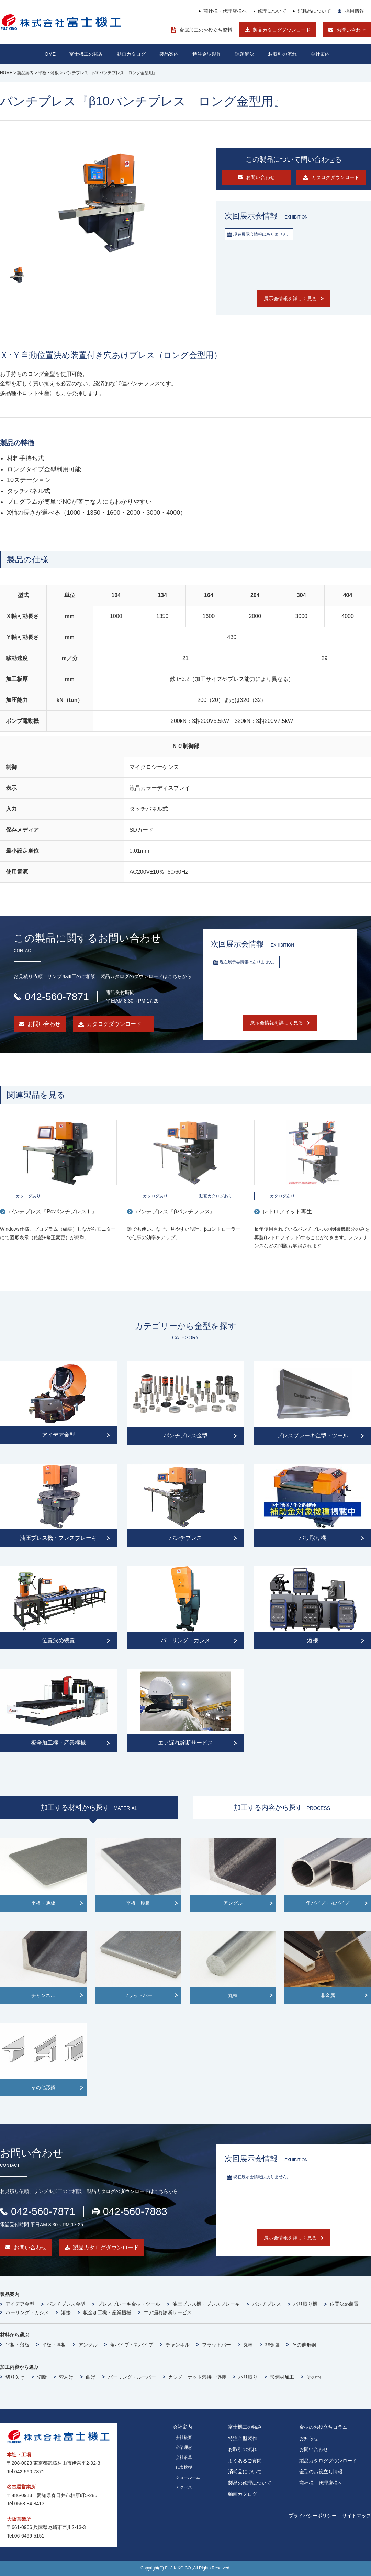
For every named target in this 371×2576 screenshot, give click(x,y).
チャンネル (178, 2345)
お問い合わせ (351, 30)
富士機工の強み (245, 2427)
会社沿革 (184, 2457)
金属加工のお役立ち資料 (205, 30)
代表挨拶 (184, 2467)
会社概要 (184, 2437)
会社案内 (320, 54)
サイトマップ (356, 2515)
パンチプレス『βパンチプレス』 (175, 1211)
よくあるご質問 (245, 2460)
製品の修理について (249, 2483)
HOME (48, 54)
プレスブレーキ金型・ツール (129, 2304)
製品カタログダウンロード (282, 30)
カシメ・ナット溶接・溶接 (197, 2377)
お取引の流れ (242, 2449)
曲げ (90, 2377)
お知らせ (308, 2438)
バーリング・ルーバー (132, 2377)
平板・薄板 (17, 2345)
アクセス (184, 2487)
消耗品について (314, 11)
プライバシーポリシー (313, 2515)
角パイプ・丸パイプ (131, 2345)
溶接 (66, 2312)
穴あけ (66, 2377)
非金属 (272, 2345)
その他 (313, 2377)
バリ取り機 (305, 2304)
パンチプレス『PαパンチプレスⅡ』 (53, 1211)
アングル (88, 2345)
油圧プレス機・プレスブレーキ (206, 2304)
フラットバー (216, 2345)
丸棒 (248, 2345)
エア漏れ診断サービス (168, 2312)
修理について (272, 11)
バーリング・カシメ (27, 2312)
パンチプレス (266, 2304)
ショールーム (188, 2477)
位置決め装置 (344, 2304)
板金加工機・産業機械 (107, 2312)
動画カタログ (131, 54)
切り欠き (15, 2377)
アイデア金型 (19, 2304)
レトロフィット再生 (287, 1211)
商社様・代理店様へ (225, 11)
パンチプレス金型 (66, 2304)
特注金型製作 (242, 2438)
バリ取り (248, 2377)
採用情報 (354, 11)
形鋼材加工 (282, 2377)
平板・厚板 (54, 2345)
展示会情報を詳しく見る (290, 298)
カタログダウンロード (114, 1024)
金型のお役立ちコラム (323, 2427)
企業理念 (184, 2447)
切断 (42, 2377)
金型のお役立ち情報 (320, 2471)
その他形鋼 (304, 2345)
